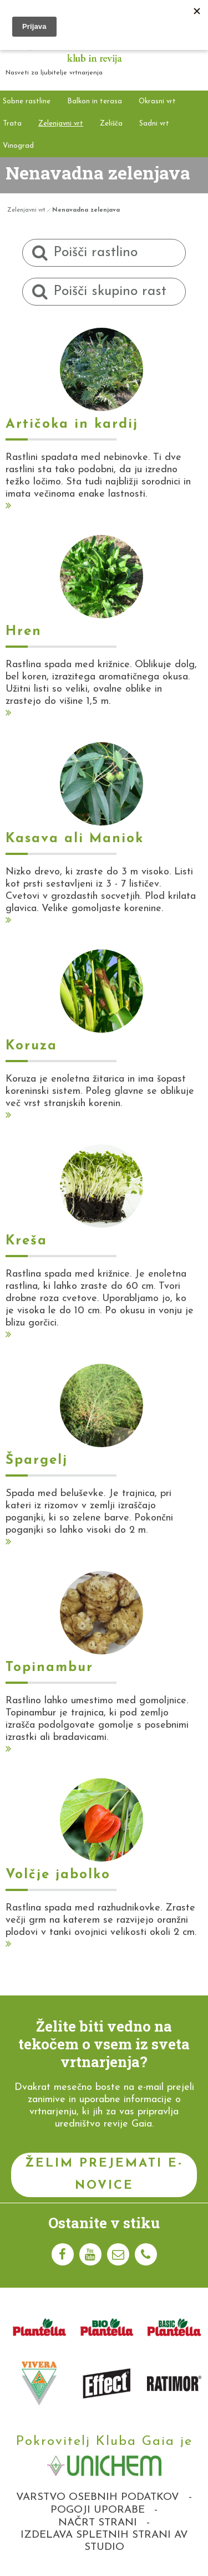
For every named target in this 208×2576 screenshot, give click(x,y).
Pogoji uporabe (97, 2510)
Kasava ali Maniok (75, 839)
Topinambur (49, 1667)
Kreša (26, 1241)
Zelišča (111, 123)
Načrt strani (97, 2523)
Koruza (31, 1046)
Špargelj (37, 1460)
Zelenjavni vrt (60, 123)
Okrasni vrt (157, 101)
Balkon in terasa (94, 101)
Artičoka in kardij (72, 424)
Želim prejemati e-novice (104, 2174)
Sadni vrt (154, 123)
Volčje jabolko (58, 1875)
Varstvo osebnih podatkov (97, 2497)
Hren (24, 631)
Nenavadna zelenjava (86, 210)
